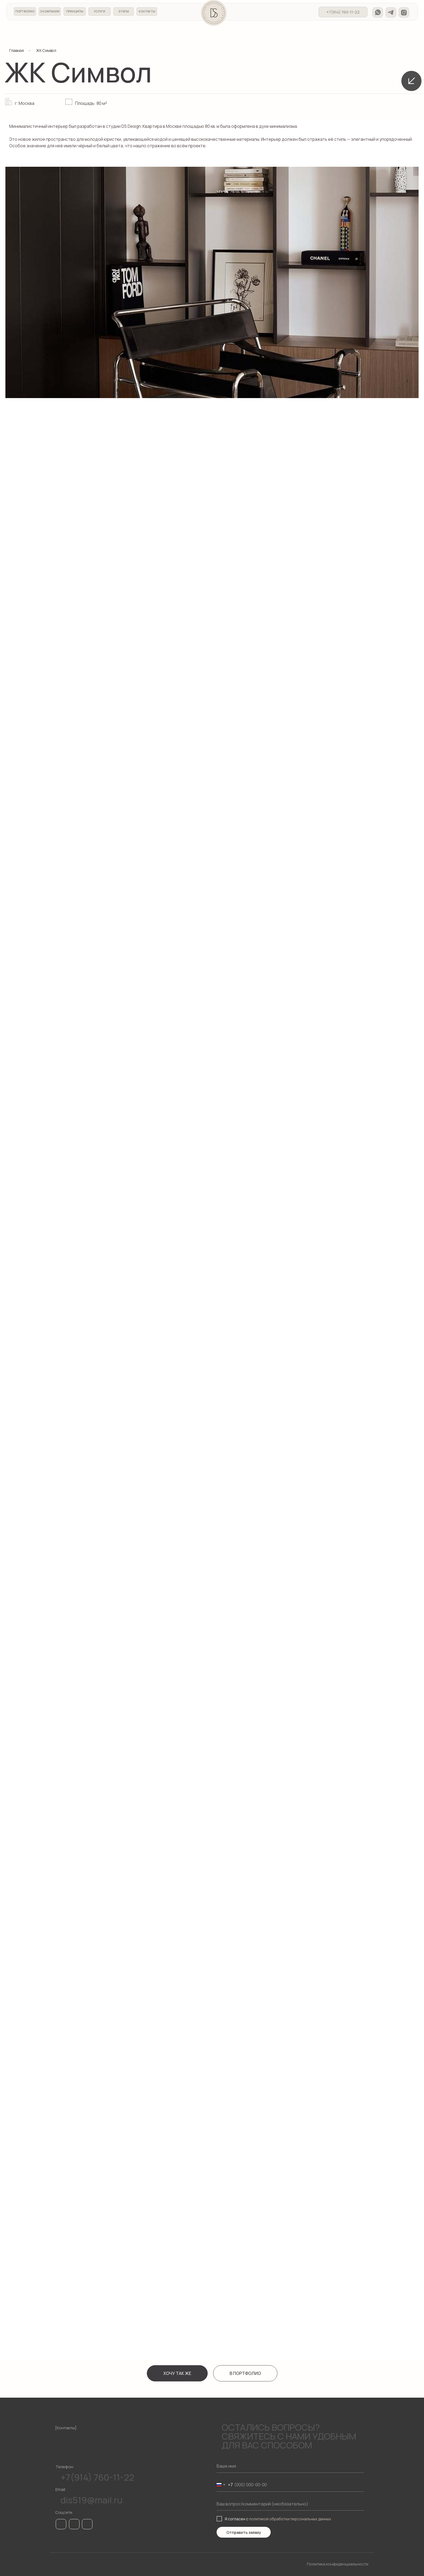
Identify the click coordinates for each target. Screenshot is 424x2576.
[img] (378, 12)
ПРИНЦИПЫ (74, 11)
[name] (290, 2466)
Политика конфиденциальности (337, 2564)
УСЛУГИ (99, 11)
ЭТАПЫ (123, 11)
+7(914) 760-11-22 (343, 12)
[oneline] (290, 2504)
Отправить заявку (243, 2532)
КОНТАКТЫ (147, 11)
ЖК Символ (46, 50)
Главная (16, 50)
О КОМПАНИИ (49, 11)
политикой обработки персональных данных (290, 2518)
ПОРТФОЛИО (24, 11)
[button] (177, 2373)
